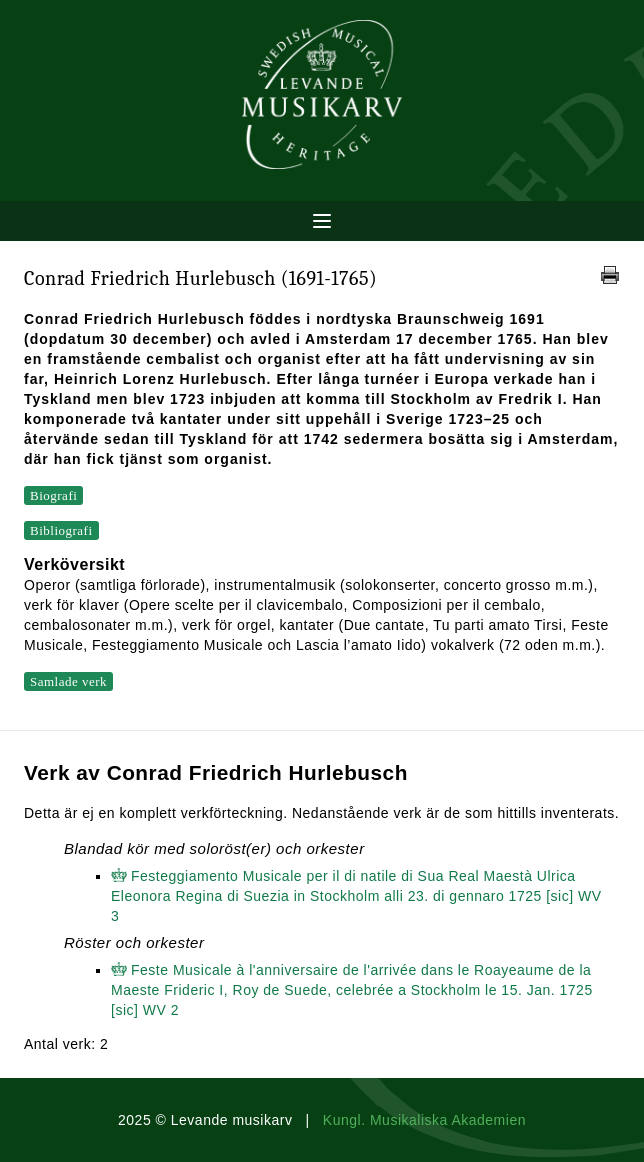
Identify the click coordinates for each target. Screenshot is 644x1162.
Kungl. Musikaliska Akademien (424, 1120)
